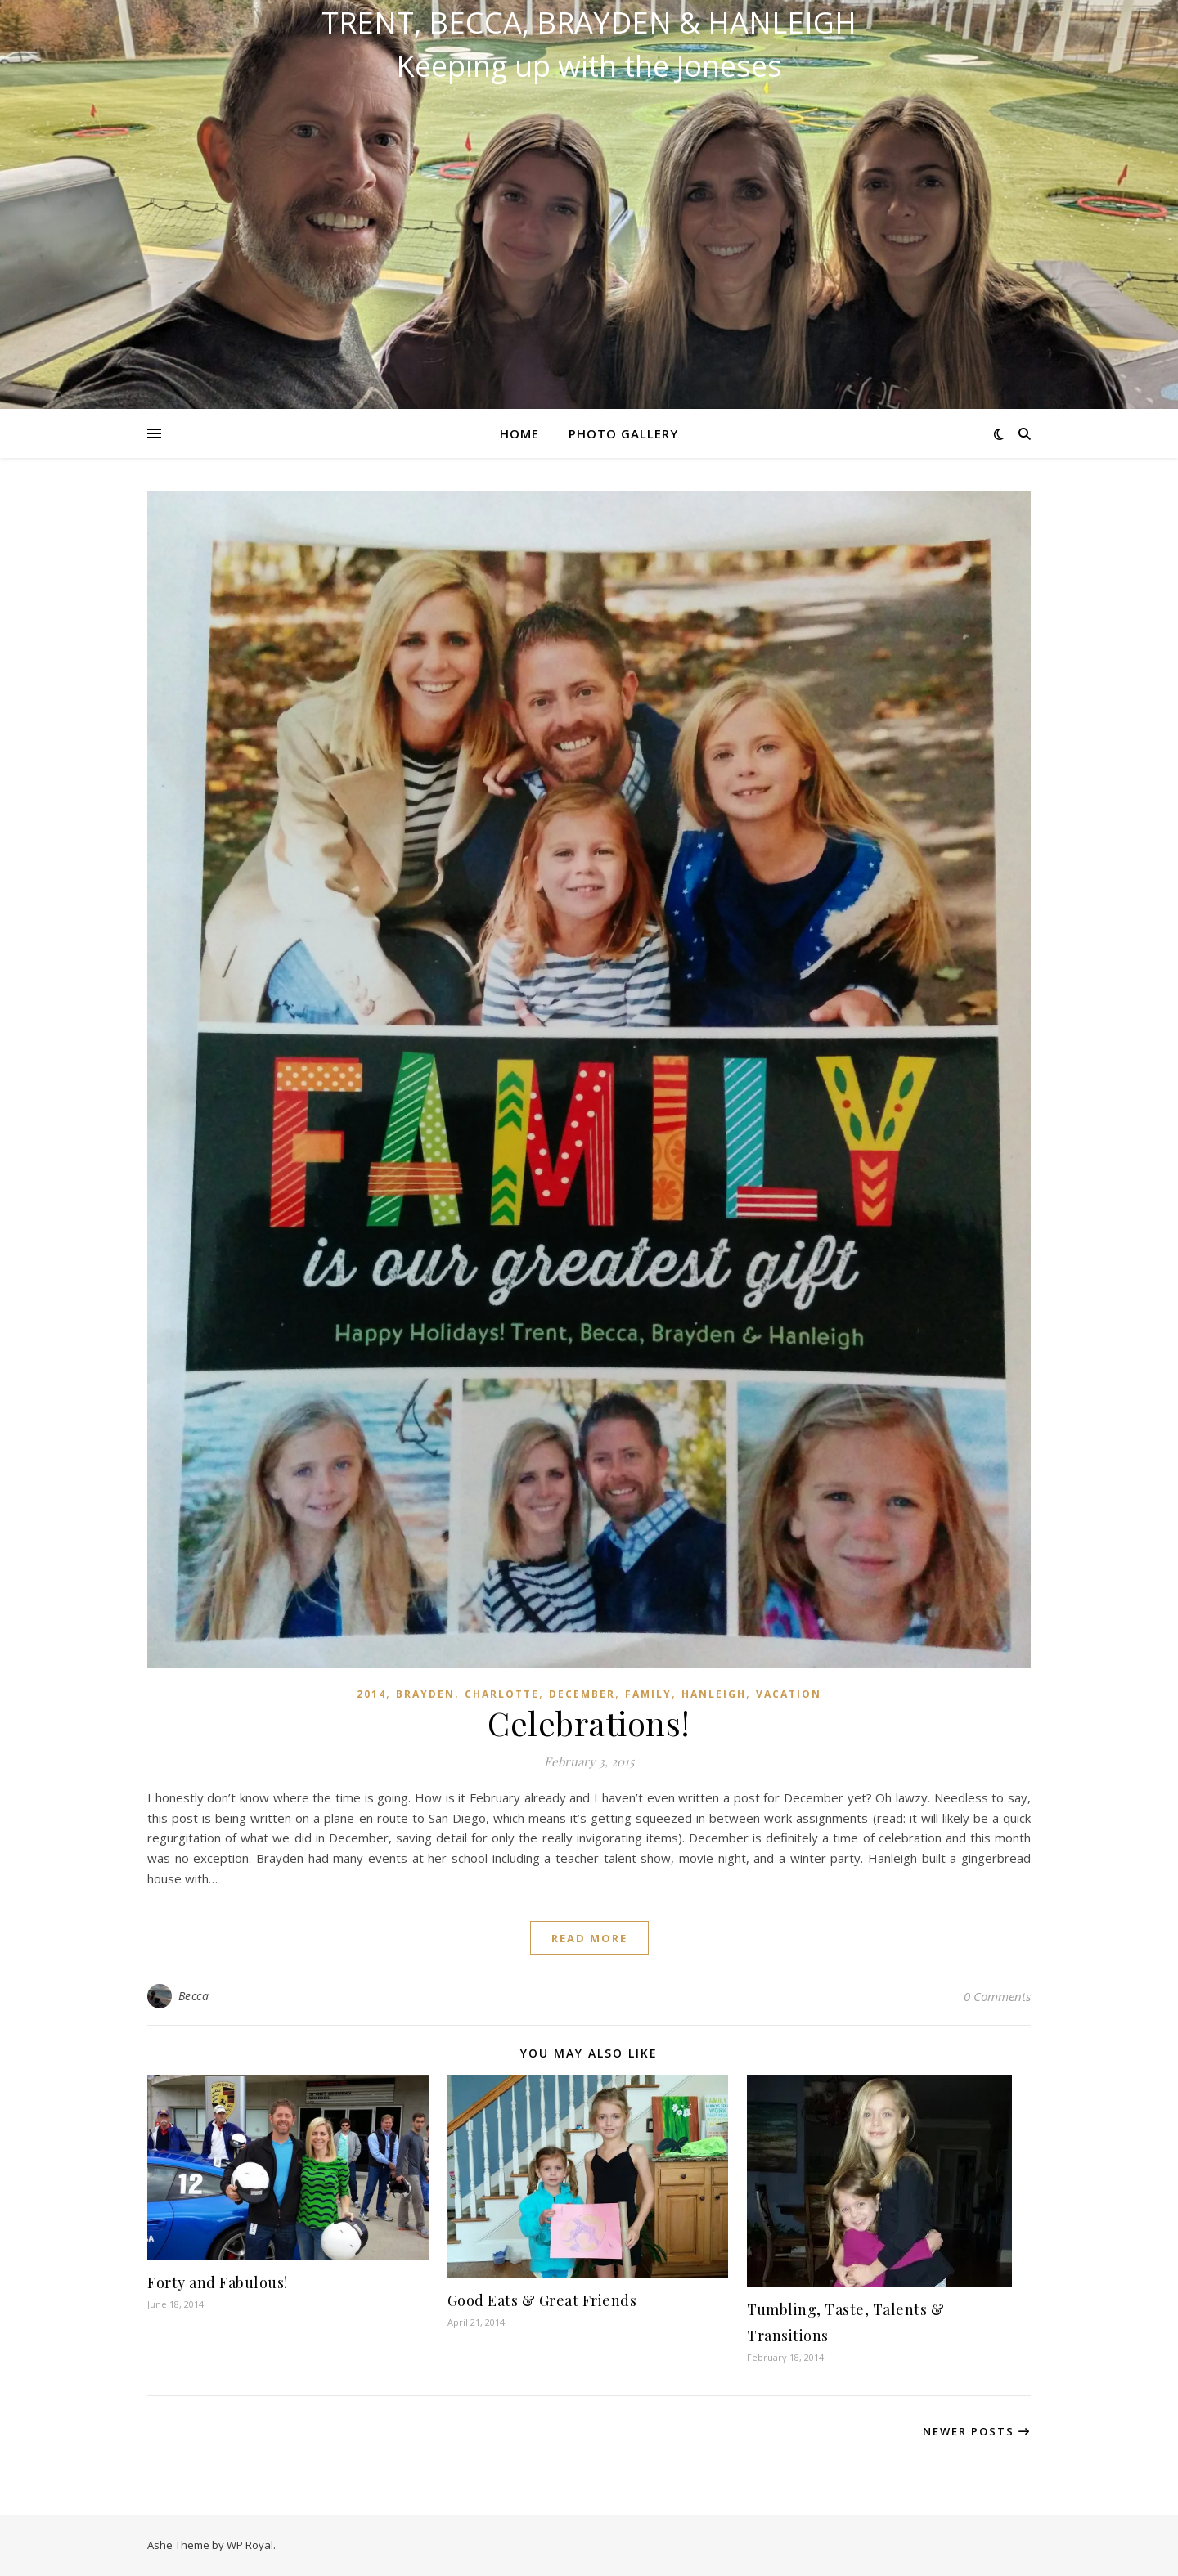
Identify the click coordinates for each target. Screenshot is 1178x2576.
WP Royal (250, 2545)
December (582, 1694)
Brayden (425, 1694)
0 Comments (997, 1996)
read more (589, 1938)
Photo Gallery (623, 433)
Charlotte (502, 1694)
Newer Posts (977, 2431)
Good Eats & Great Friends (542, 2300)
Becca (193, 1996)
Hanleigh (713, 1694)
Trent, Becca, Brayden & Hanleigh (589, 23)
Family (648, 1694)
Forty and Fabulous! (217, 2282)
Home (519, 433)
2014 (371, 1694)
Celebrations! (589, 1722)
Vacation (788, 1694)
